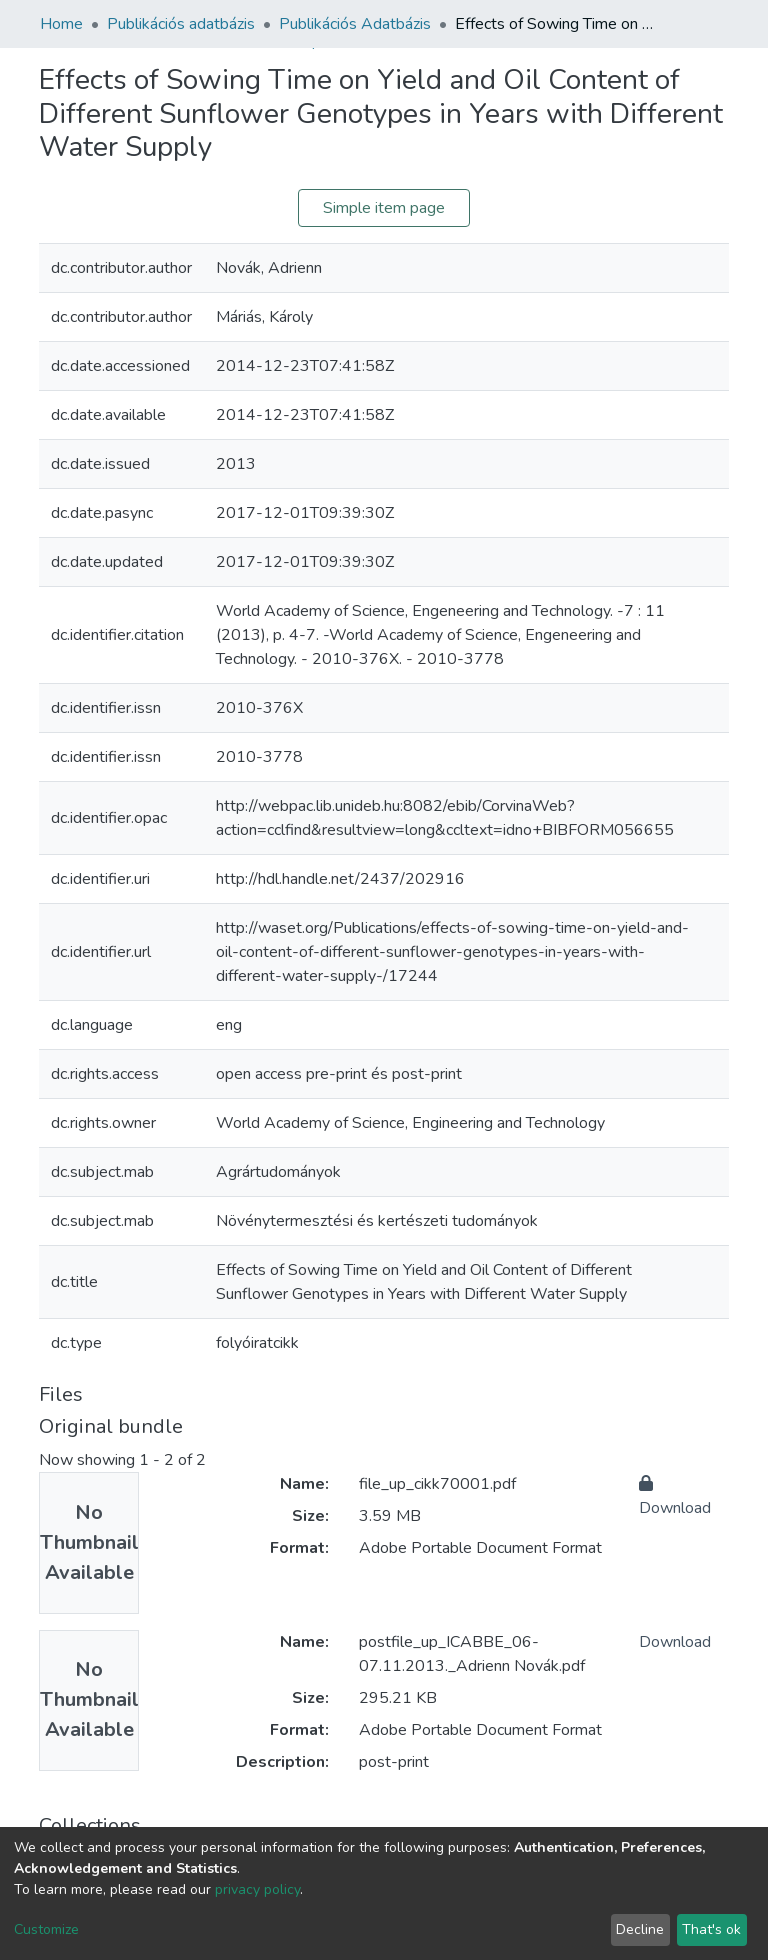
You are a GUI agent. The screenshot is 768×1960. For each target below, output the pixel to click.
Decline (640, 1929)
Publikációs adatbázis (181, 24)
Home (61, 24)
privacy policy (257, 1889)
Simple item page (384, 208)
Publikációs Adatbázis (355, 24)
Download (675, 1642)
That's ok (711, 1929)
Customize (46, 1929)
